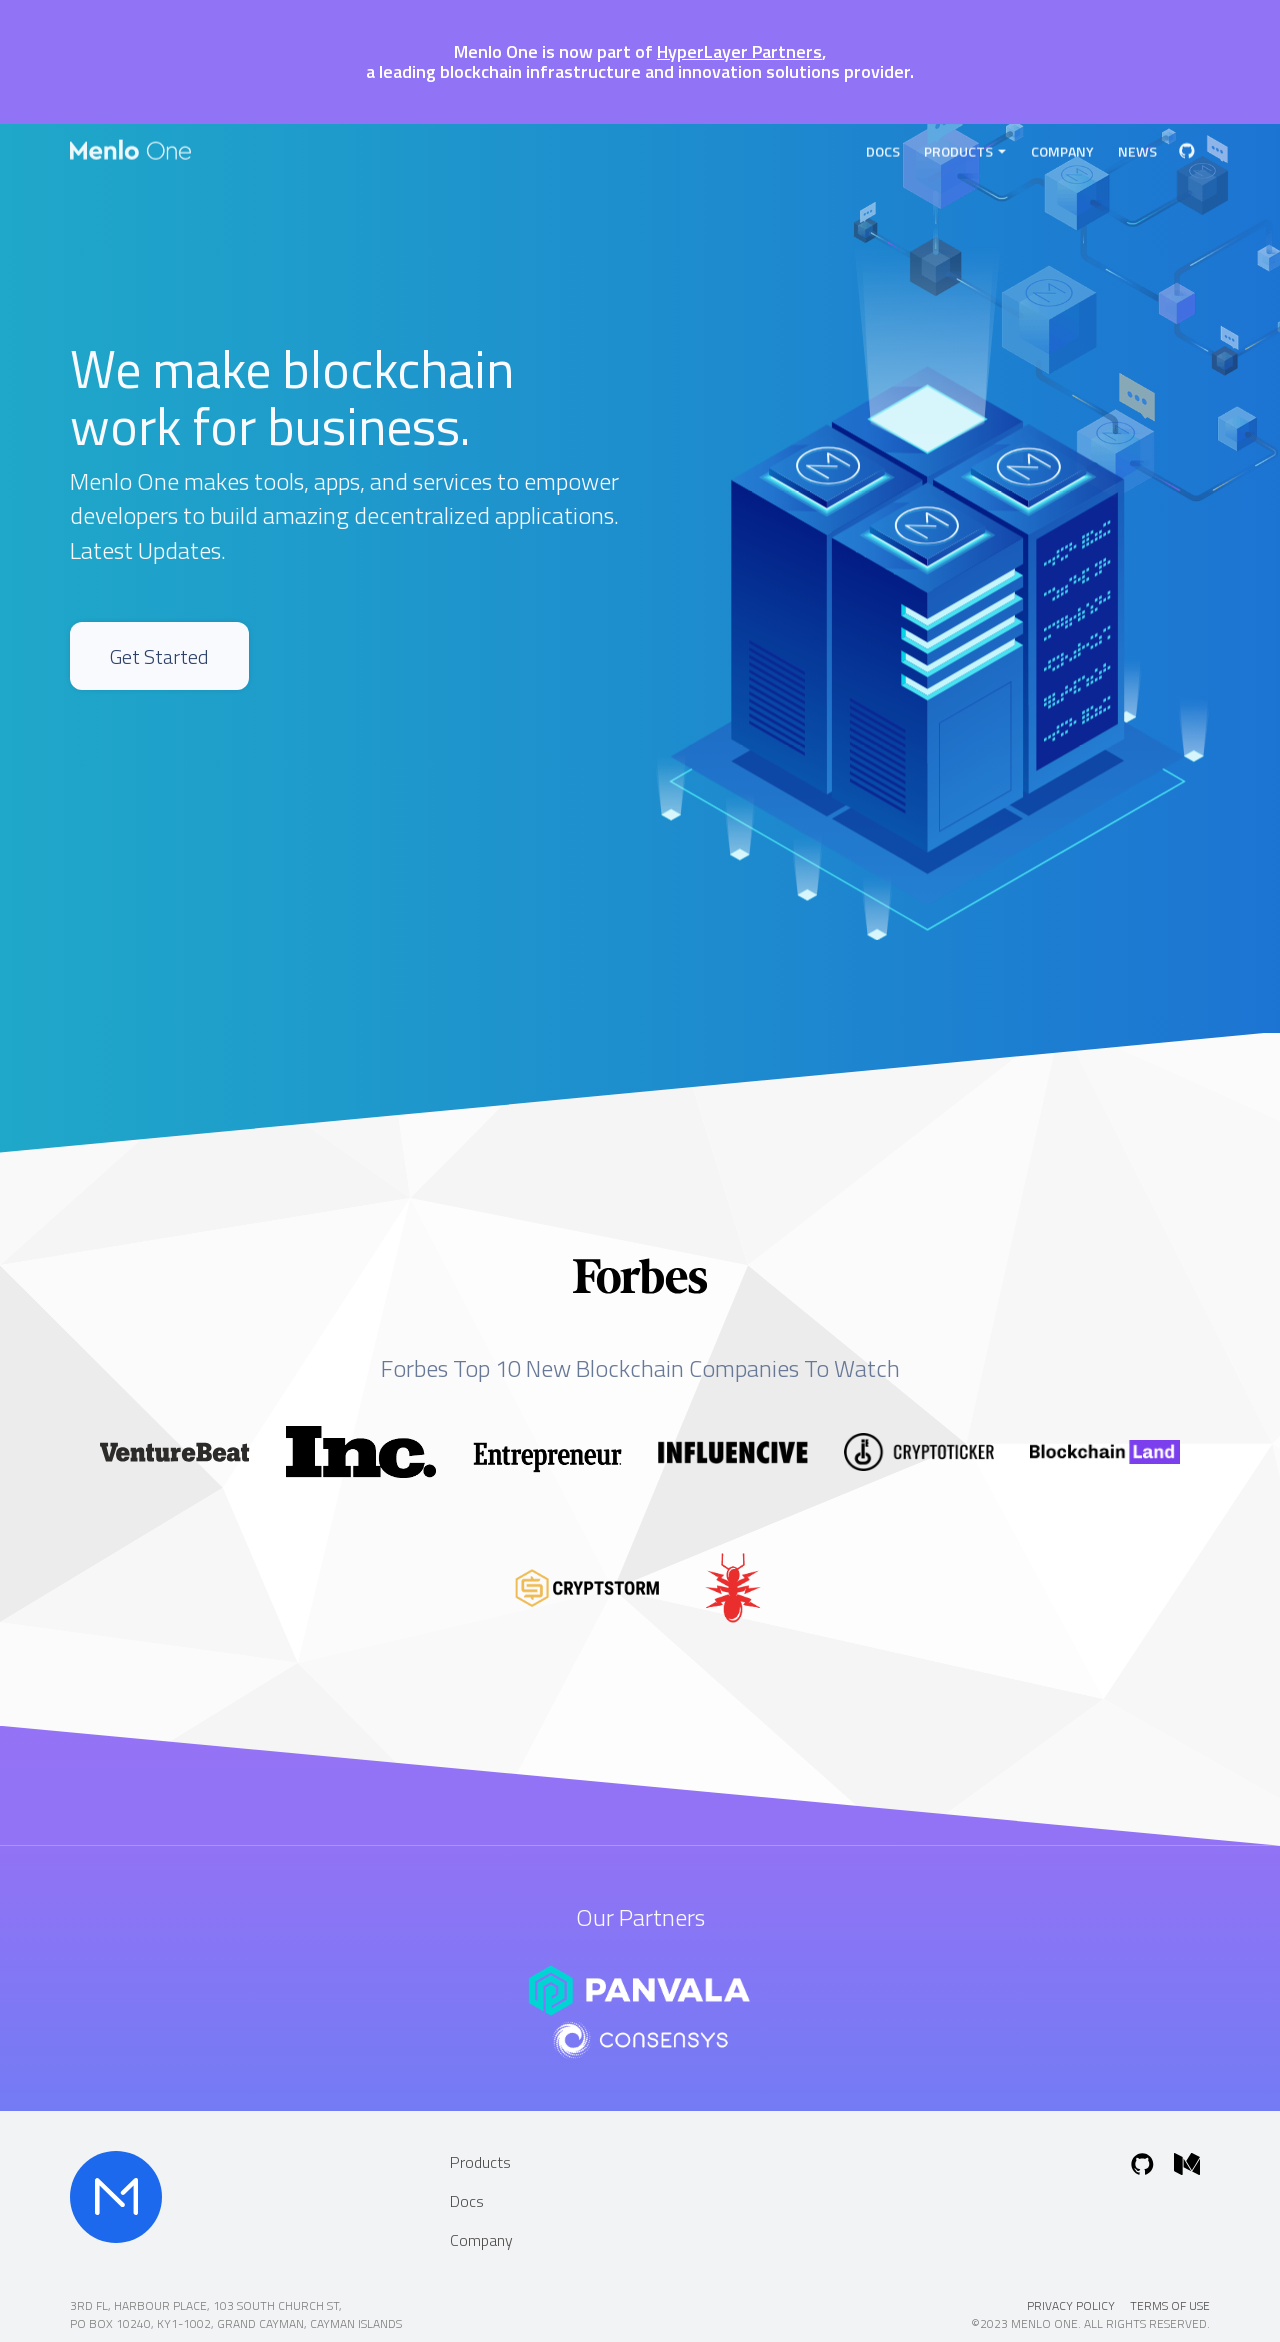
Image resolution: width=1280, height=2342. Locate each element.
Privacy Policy (1071, 2305)
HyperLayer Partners (739, 51)
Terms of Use (1170, 2305)
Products (965, 148)
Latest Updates (145, 550)
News (1137, 148)
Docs (883, 148)
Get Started (176, 672)
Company (1062, 148)
